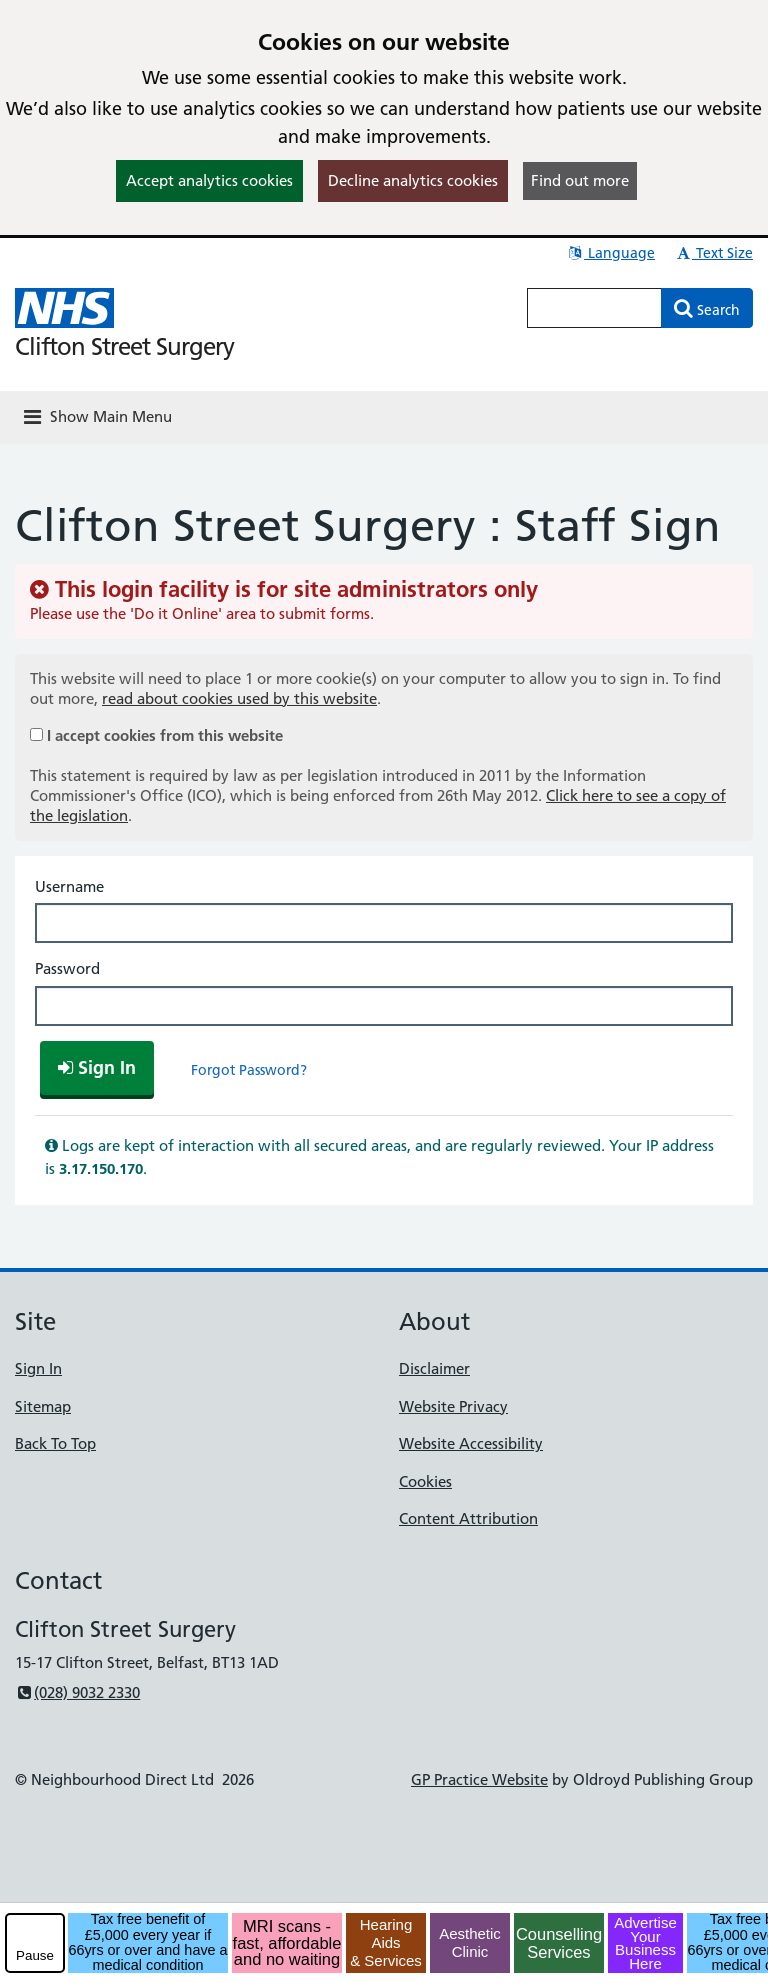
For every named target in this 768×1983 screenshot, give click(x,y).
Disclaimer (434, 1368)
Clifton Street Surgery (124, 346)
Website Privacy (453, 1406)
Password (67, 968)
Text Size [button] (713, 253)
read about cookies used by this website (239, 698)
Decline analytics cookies (413, 180)
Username (69, 886)
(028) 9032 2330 (77, 1692)
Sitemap (43, 1406)
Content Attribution (468, 1518)
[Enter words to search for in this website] (594, 308)
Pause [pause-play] (35, 1955)
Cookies (425, 1481)
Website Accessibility (471, 1443)
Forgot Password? (249, 1070)
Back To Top (55, 1443)
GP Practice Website (479, 1779)
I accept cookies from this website (165, 735)
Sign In (38, 1368)
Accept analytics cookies (209, 180)
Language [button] (610, 253)
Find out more (580, 180)
